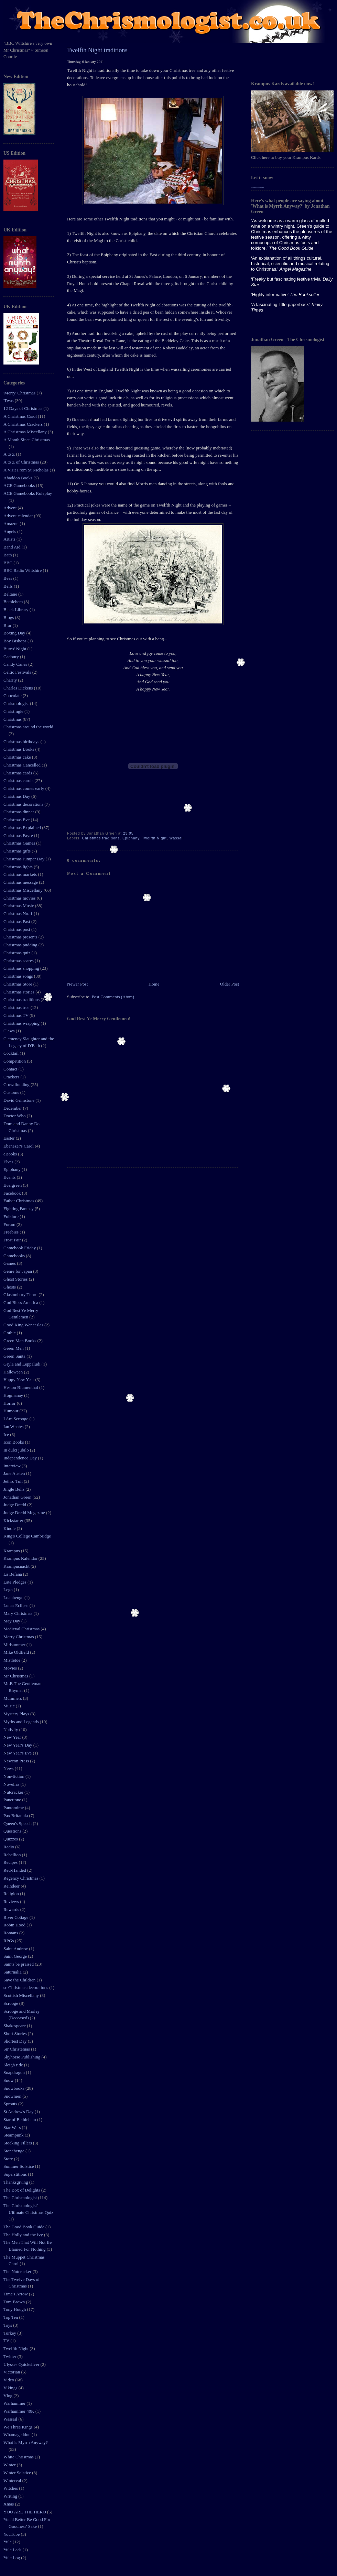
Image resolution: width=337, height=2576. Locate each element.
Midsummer (14, 1644)
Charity (10, 680)
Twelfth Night (16, 2348)
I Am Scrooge (16, 1418)
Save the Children (19, 1979)
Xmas (9, 2504)
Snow (9, 2080)
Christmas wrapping (22, 1023)
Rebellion (12, 1854)
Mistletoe (12, 1660)
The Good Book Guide (24, 2226)
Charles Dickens (18, 688)
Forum (10, 1224)
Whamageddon (17, 2434)
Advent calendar (18, 515)
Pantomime (14, 1807)
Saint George (15, 1956)
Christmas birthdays (22, 741)
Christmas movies (20, 898)
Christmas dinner (19, 811)
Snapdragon (14, 2072)
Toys (8, 2325)
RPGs (9, 1940)
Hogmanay (13, 1395)
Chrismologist (16, 703)
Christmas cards (18, 772)
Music (9, 1705)
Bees (8, 578)
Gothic (10, 1332)
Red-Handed (15, 1870)
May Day (12, 1620)
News (9, 1768)
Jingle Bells (14, 1489)
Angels (10, 531)
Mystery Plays (16, 1713)
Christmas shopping (21, 968)
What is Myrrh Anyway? (25, 2442)
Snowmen (12, 2096)
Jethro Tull (13, 1481)
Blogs (9, 617)
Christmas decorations (23, 804)
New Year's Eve (18, 1753)
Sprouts (10, 2103)
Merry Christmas (19, 1636)
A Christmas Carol (20, 416)
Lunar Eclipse (16, 1605)
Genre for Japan (18, 1271)
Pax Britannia (16, 1815)
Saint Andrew (16, 1948)
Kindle (10, 1528)
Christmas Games (19, 843)
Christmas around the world (28, 726)
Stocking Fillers (18, 2142)
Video (9, 2379)
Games (10, 1263)
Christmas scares (19, 960)
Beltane (10, 594)
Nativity (11, 1729)
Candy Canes (15, 664)
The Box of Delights (22, 2190)
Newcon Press (16, 1760)
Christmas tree (17, 1007)
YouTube (12, 2534)
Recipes (11, 1862)
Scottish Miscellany (21, 1995)
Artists (10, 539)
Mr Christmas (16, 1675)
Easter (9, 1138)
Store (8, 2158)
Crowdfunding (17, 1084)
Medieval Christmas (22, 1628)
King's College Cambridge (27, 1536)
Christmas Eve (17, 819)
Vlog (8, 2395)
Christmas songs (18, 976)
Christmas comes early (24, 788)
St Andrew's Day (19, 2111)
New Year (12, 1737)
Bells (8, 586)
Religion (11, 1893)
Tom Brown (14, 2301)
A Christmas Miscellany (25, 431)
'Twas (9, 400)
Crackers (11, 1076)
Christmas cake (17, 757)
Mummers (13, 1698)
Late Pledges (15, 1582)
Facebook (12, 1193)
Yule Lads (13, 2549)
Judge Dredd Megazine (24, 1512)
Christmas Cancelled (22, 765)
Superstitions (15, 2174)
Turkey (10, 2333)
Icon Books (14, 1442)
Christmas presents (21, 936)
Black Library (16, 609)
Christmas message (21, 882)
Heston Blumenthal (21, 1387)
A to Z (9, 454)
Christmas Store (18, 984)
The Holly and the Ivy (23, 2234)
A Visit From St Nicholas (26, 469)
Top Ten (11, 2317)
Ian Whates (14, 1426)
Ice (6, 1434)
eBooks (10, 1153)
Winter (10, 2464)
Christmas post (17, 929)
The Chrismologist (20, 2197)
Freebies (11, 1232)
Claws (9, 1030)
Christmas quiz (17, 952)
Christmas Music (19, 905)
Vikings (11, 2387)
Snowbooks (14, 2088)
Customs (11, 1092)
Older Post (229, 984)
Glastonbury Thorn (21, 1294)
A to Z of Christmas (21, 462)
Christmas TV (16, 1015)
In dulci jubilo (16, 1450)
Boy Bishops (15, 640)
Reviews (11, 1901)
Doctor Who (15, 1115)
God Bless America (21, 1302)
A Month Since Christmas (26, 439)
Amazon (11, 523)
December (13, 1108)
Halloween (13, 1371)
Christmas (13, 719)
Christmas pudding (21, 944)
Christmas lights (18, 866)
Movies (10, 1668)
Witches (11, 2488)
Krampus (12, 1550)
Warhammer (14, 2403)
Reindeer (12, 1886)
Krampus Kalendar (21, 1558)
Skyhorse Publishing (22, 2056)
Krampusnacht (17, 1566)
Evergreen (13, 1185)
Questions (12, 1831)
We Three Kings (18, 2427)
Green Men (14, 1348)
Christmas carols (18, 780)
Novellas (11, 1784)
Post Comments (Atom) (113, 996)
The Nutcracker (17, 2271)
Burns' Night (15, 648)
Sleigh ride (13, 2064)
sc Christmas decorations (26, 1987)
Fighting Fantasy (19, 1208)
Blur (7, 625)
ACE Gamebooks (19, 485)
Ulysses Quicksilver (22, 2364)
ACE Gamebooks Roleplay (27, 493)
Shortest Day (15, 2041)
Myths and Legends (21, 1721)
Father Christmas (19, 1200)
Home (154, 984)
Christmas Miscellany (23, 890)
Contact (11, 1069)
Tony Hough (15, 2309)
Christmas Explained (22, 827)
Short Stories (15, 2033)
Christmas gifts (17, 851)
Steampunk (14, 2135)
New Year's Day (18, 1745)
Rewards (11, 1909)
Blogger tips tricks (257, 187)
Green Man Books (20, 1340)
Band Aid (12, 547)
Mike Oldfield (16, 1652)
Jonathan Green (17, 1497)
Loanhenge (13, 1597)
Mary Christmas (18, 1613)
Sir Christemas (17, 2049)
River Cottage (16, 1917)
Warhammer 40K (19, 2411)
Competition (15, 1061)
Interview (12, 1465)
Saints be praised (19, 1964)
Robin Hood (14, 1924)
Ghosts (10, 1287)
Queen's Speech (18, 1823)
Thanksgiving (16, 2182)
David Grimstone (19, 1100)
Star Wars (12, 2127)
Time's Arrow (16, 2293)
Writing (10, 2496)
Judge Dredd (15, 1504)
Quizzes (11, 1838)
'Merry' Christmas (19, 392)
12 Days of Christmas (23, 408)
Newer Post (77, 984)
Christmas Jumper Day (24, 858)
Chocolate (13, 695)
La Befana (13, 1574)
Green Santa (14, 1356)
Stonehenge (14, 2150)
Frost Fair (12, 1239)
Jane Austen (14, 1473)
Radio (9, 1846)
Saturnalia (13, 1972)
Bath (8, 554)
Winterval (12, 2480)
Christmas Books (19, 749)
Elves (8, 1161)
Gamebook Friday (20, 1247)
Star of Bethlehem (20, 2119)
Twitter (10, 2356)
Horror (10, 1403)
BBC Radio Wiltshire (23, 570)
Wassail (10, 2419)
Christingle (13, 711)
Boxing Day (14, 632)
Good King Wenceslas (23, 1324)
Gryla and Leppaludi (22, 1364)
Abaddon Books (18, 477)
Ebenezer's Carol (19, 1146)
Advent (10, 507)
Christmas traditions (22, 999)
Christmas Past (17, 921)
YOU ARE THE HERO (25, 2511)
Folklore (11, 1216)
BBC (8, 562)
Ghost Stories (16, 1279)
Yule (8, 2541)
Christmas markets (20, 874)
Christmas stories (19, 991)
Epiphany (12, 1169)
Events (10, 1177)
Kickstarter (13, 1520)
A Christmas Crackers (23, 424)
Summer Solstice (19, 2166)
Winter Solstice (17, 2472)
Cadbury (11, 656)
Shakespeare (15, 2025)
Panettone (12, 1799)
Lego (8, 1589)
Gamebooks (14, 1255)
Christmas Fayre (18, 835)
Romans (11, 1932)
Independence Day (20, 1457)
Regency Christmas (21, 1878)
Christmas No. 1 (18, 913)
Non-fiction (14, 1776)
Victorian (12, 2371)
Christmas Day (17, 796)
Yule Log (12, 2557)
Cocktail (11, 1053)
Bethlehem (13, 601)
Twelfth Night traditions (97, 50)
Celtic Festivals (17, 672)
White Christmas (19, 2456)
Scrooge (11, 2003)
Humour (11, 1410)
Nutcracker (13, 1792)
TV (6, 2340)
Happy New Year (19, 1379)
